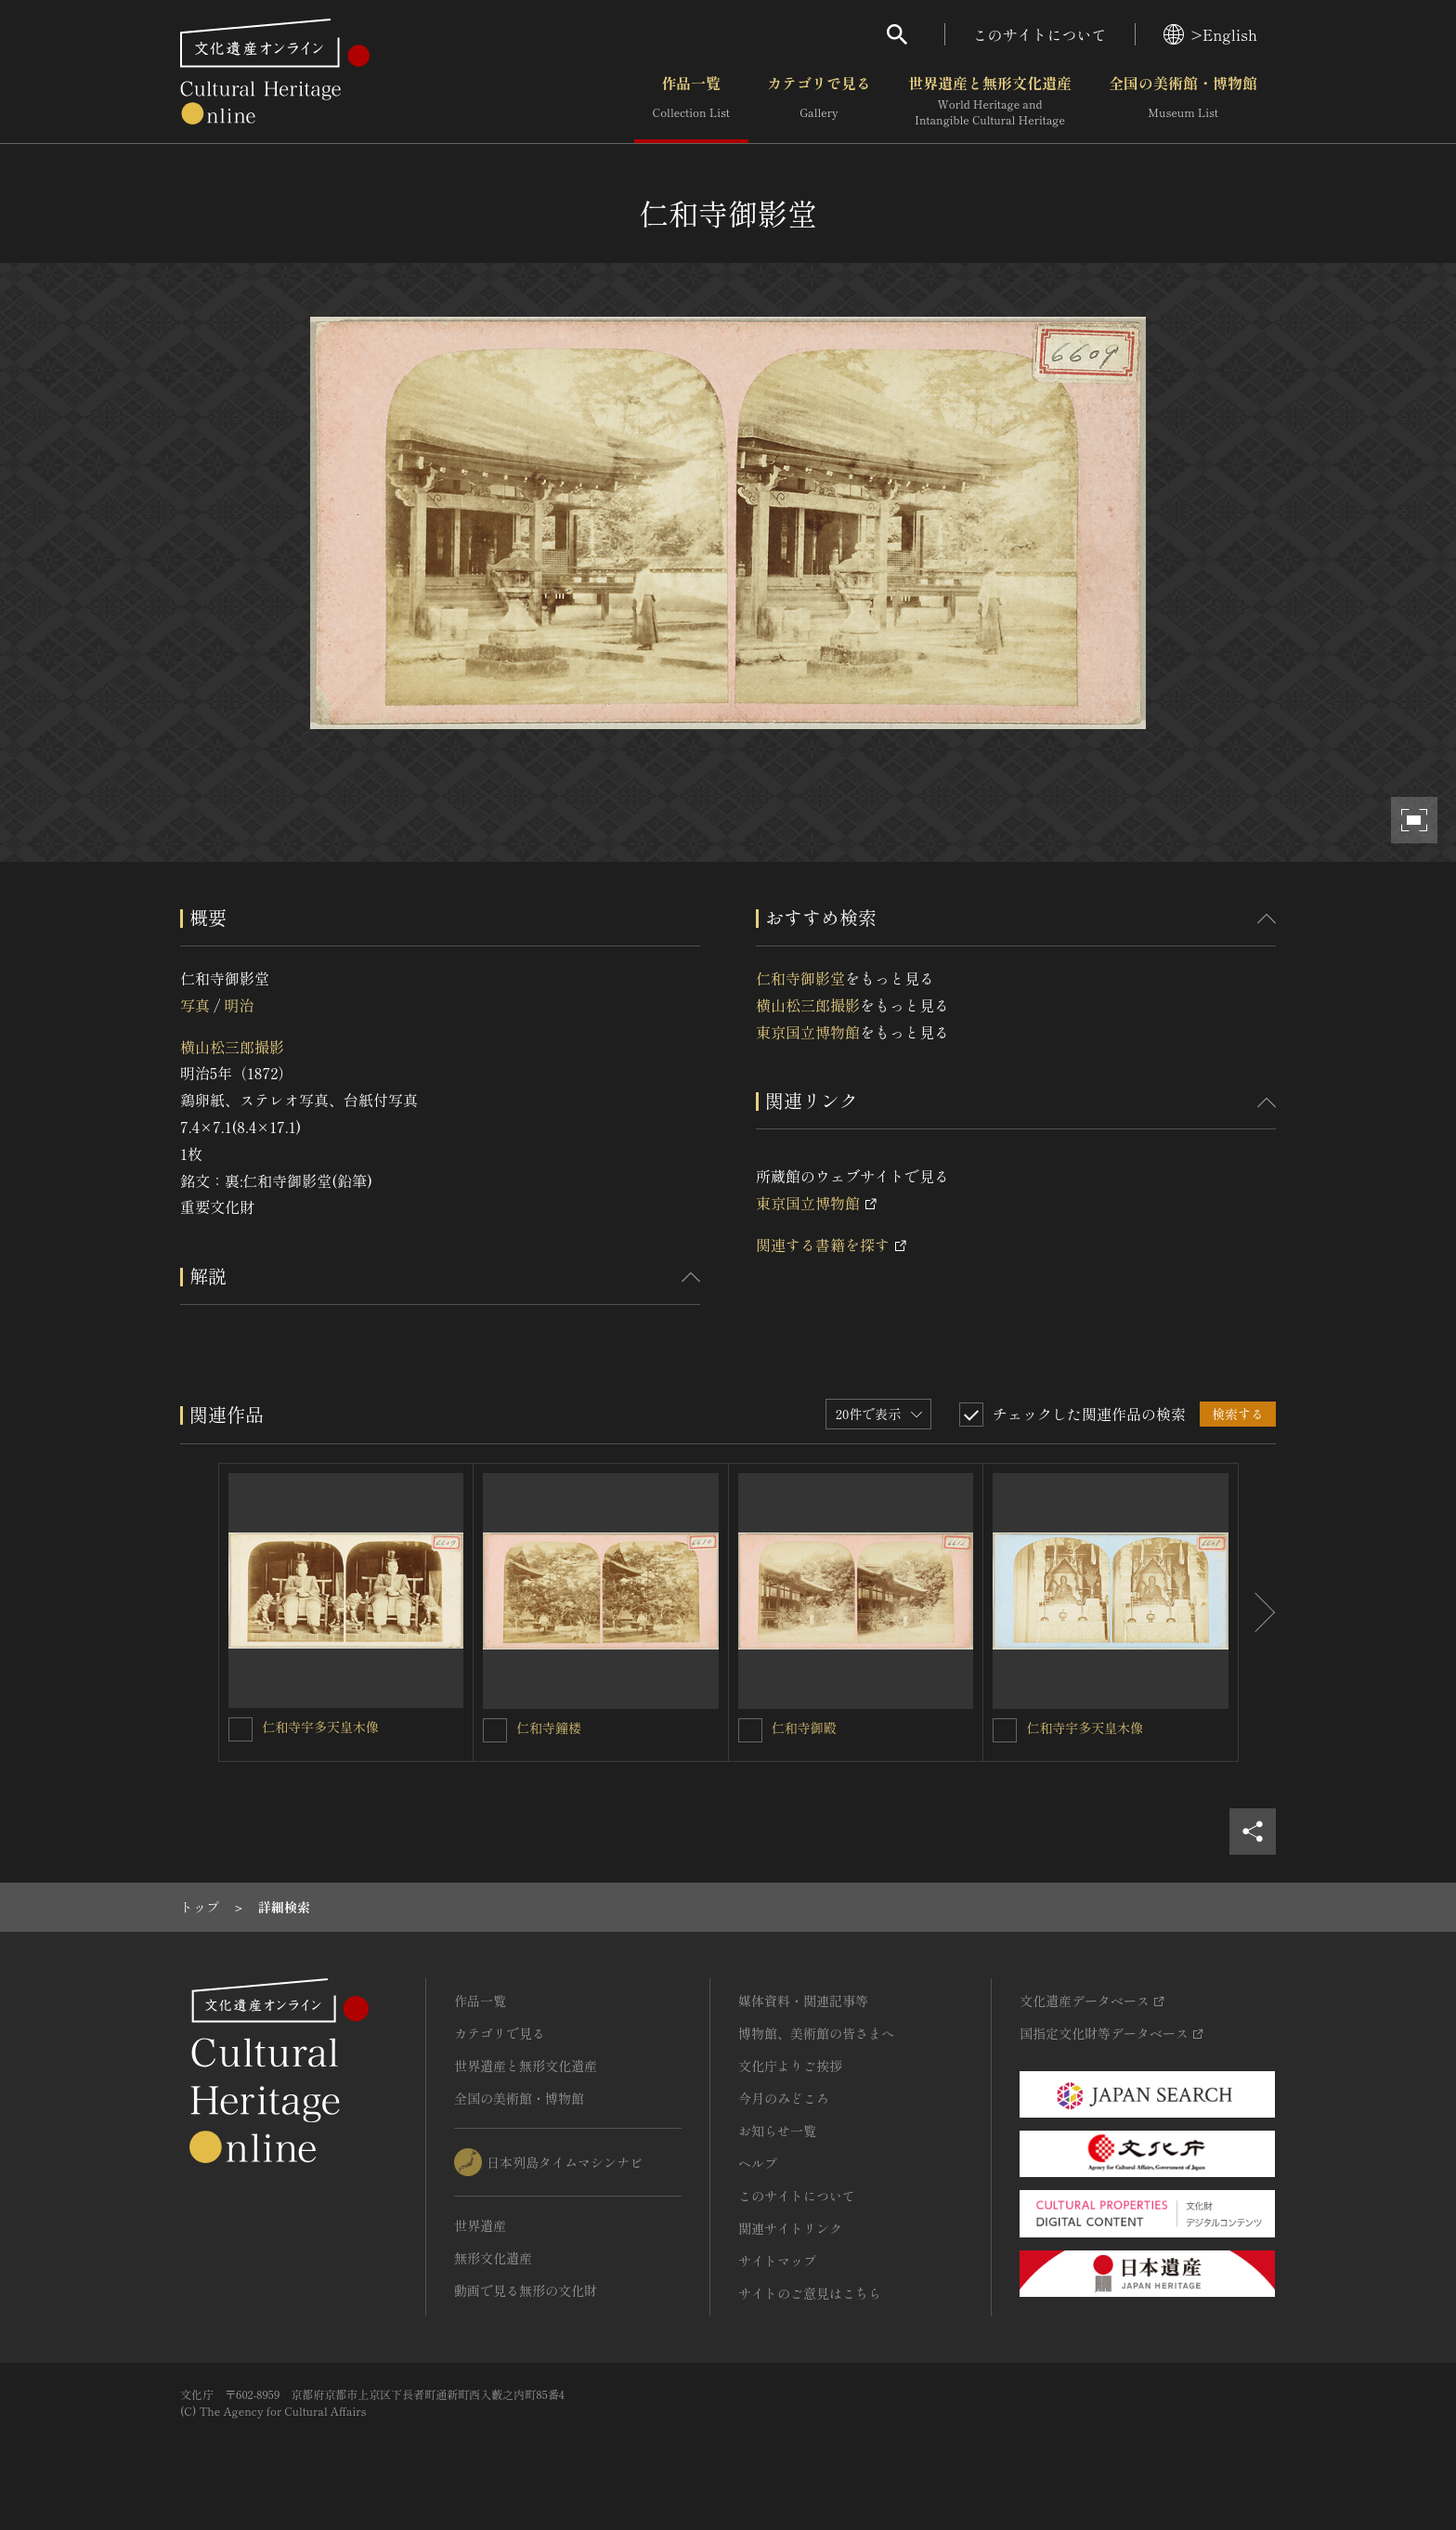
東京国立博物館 (808, 1032)
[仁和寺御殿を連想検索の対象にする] (750, 1730)
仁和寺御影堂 (800, 978)
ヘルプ (757, 2163)
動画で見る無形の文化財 (525, 2290)
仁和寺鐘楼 (548, 1727)
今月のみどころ (783, 2098)
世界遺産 (480, 2225)
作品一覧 (691, 101)
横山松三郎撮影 (232, 1047)
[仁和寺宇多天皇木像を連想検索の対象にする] (240, 1729)
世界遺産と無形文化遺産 (990, 101)
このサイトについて (1040, 34)
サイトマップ (777, 2260)
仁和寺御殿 (804, 1727)
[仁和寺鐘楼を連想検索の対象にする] (495, 1730)
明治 (239, 1005)
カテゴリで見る (819, 101)
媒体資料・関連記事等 (803, 2000)
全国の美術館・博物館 (1183, 101)
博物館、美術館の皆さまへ (816, 2033)
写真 (195, 1005)
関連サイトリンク (790, 2228)
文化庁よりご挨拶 (790, 2065)
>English (1210, 34)
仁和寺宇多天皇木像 (320, 1726)
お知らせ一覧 (777, 2130)
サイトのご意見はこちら (809, 2293)
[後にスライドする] (1257, 1612)
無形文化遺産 (493, 2258)
